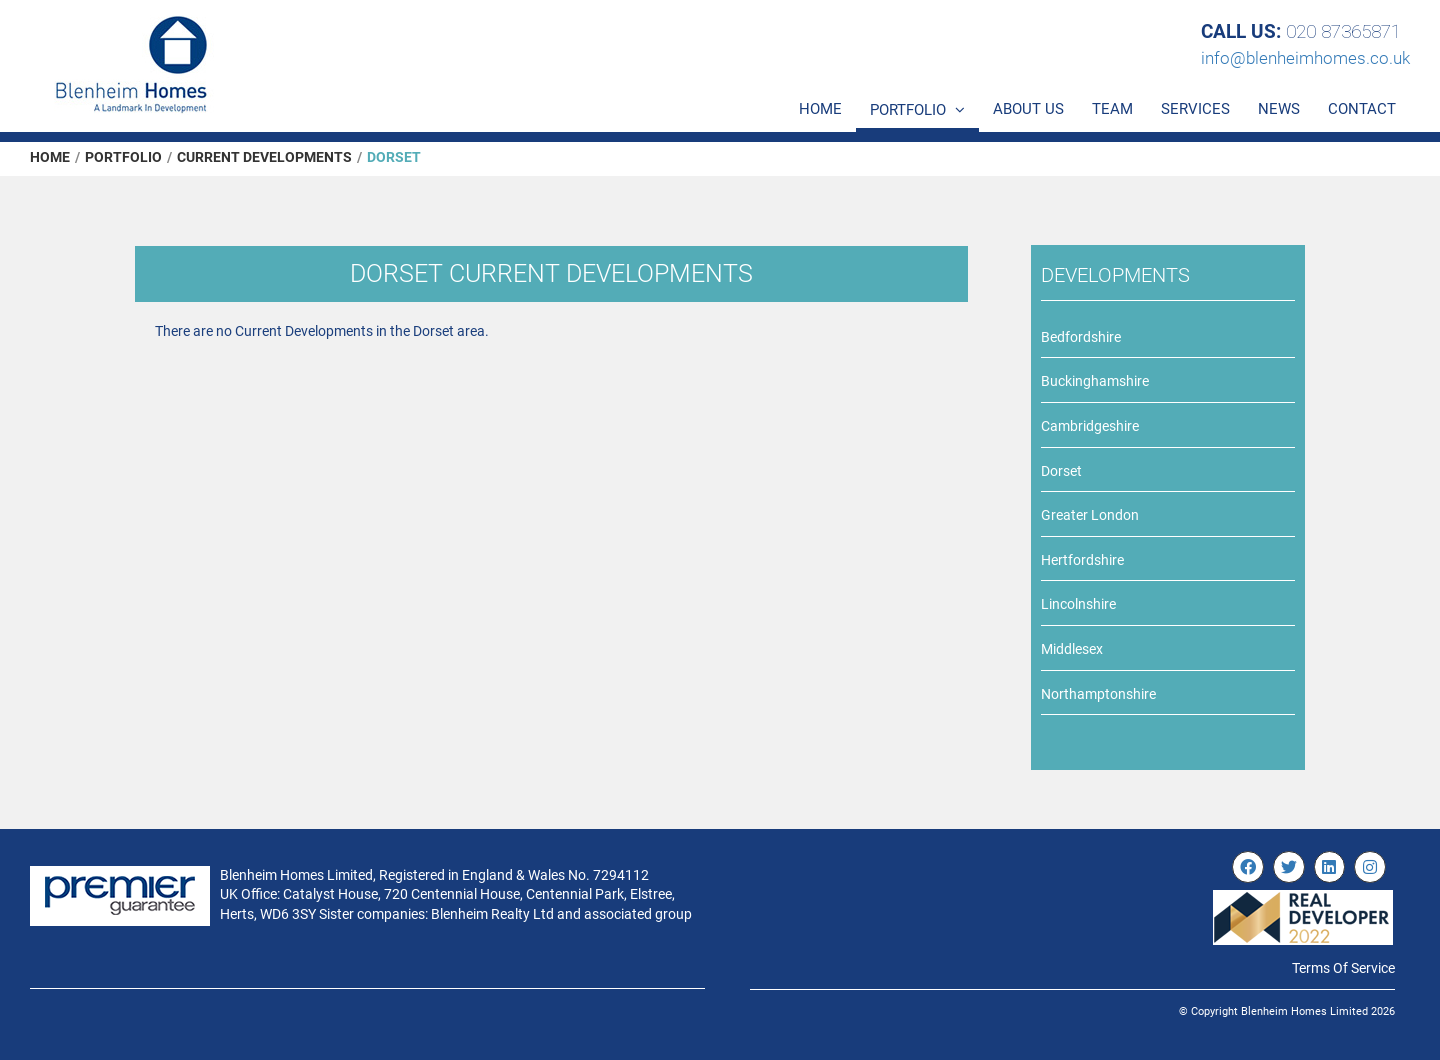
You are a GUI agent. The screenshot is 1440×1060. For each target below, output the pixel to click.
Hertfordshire (1082, 560)
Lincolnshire (1078, 604)
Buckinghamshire (1095, 381)
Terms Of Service (1343, 968)
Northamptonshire (1098, 694)
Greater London (1090, 515)
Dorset (1061, 471)
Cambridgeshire (1090, 426)
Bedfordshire (1081, 337)
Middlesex (1072, 649)
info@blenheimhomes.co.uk (1305, 58)
